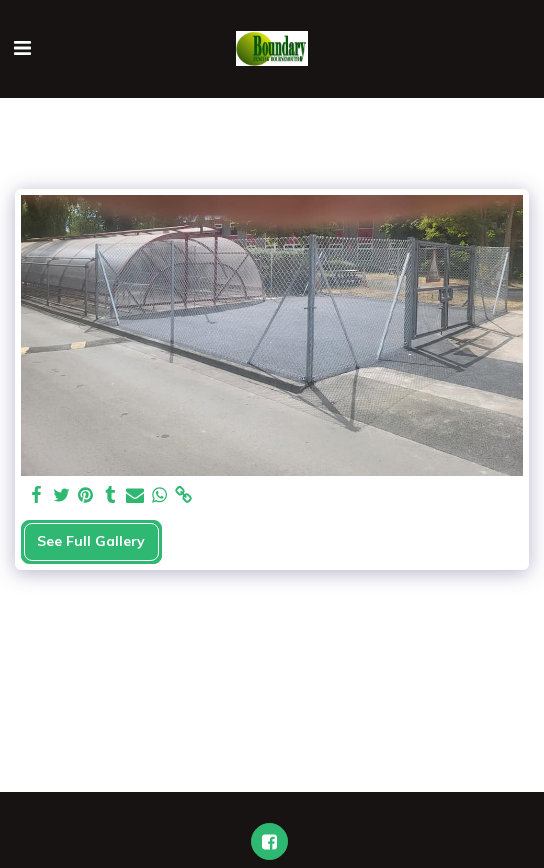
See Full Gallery (91, 541)
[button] (22, 47)
